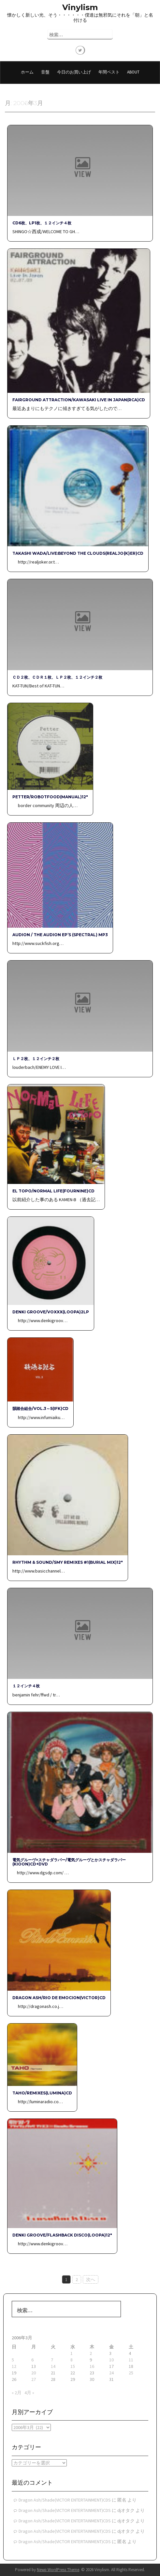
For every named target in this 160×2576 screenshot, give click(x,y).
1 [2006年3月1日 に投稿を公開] (71, 2353)
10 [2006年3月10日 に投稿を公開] (111, 2360)
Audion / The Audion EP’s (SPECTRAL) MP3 (60, 934)
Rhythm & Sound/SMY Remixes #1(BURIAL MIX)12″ (67, 1562)
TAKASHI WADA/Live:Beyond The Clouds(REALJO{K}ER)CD (77, 553)
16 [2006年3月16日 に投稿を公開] (92, 2366)
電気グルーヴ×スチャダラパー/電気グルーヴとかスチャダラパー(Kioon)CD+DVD (69, 1861)
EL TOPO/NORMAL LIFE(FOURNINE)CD (53, 1190)
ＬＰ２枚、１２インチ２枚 (35, 1058)
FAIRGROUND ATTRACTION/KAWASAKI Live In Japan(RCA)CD (78, 399)
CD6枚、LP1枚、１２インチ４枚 (41, 222)
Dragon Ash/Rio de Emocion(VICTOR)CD (59, 1997)
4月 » (29, 2393)
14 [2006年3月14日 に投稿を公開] (53, 2366)
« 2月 (17, 2393)
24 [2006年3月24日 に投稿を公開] (111, 2373)
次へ (90, 2279)
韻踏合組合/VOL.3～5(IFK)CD (40, 1408)
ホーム (27, 72)
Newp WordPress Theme (58, 2569)
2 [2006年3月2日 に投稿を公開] (91, 2353)
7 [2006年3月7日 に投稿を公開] (52, 2360)
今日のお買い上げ (74, 72)
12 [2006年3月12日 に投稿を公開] (14, 2366)
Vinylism (80, 7)
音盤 (45, 72)
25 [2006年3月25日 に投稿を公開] (131, 2373)
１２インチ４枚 (26, 1685)
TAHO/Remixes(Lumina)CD (42, 2093)
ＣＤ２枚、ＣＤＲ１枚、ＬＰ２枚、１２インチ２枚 (57, 677)
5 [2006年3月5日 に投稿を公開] (13, 2360)
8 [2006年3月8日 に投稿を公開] (71, 2360)
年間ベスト (109, 72)
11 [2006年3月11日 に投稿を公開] (131, 2360)
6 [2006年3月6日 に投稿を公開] (32, 2360)
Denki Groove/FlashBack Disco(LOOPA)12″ (62, 2235)
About (133, 72)
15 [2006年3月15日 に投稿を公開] (72, 2366)
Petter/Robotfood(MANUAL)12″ (50, 796)
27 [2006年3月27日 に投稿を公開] (33, 2379)
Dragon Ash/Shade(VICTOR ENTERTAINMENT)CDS (65, 2500)
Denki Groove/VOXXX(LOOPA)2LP (50, 1311)
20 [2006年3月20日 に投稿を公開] (33, 2373)
